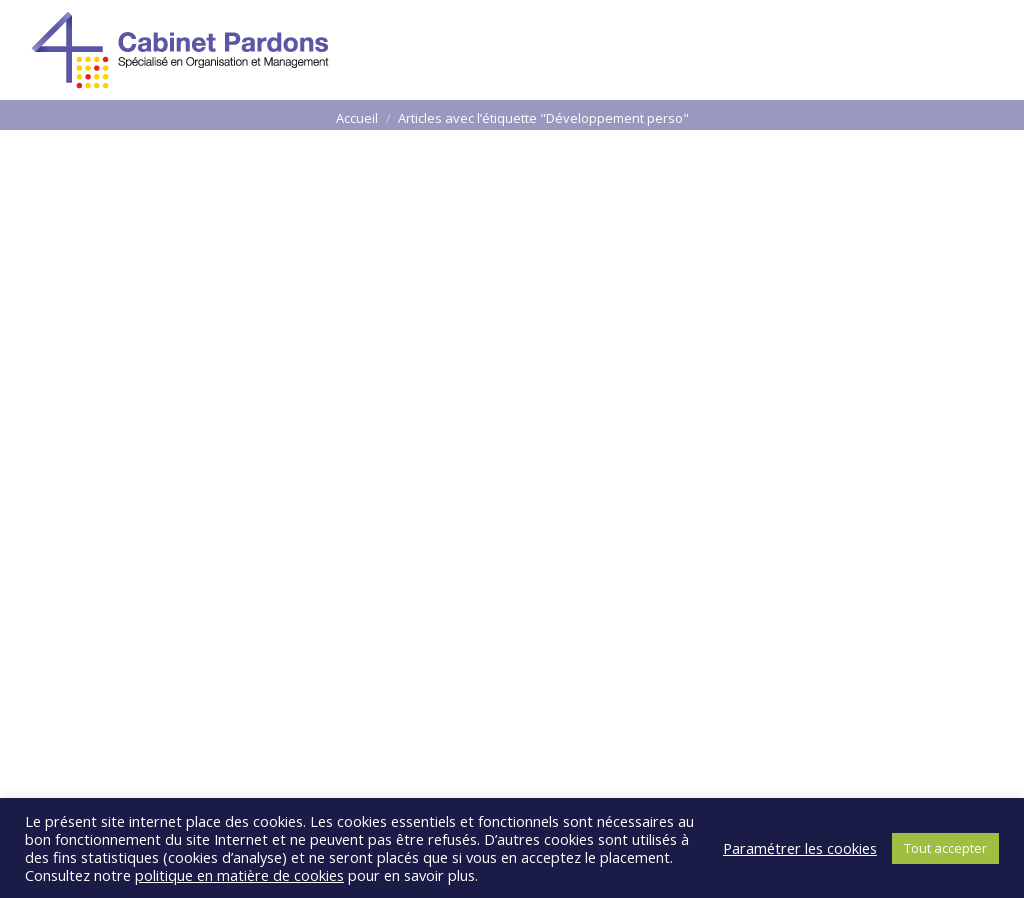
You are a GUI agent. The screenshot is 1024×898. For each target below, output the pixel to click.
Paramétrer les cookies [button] (800, 848)
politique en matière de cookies (239, 875)
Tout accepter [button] (945, 848)
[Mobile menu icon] (968, 50)
